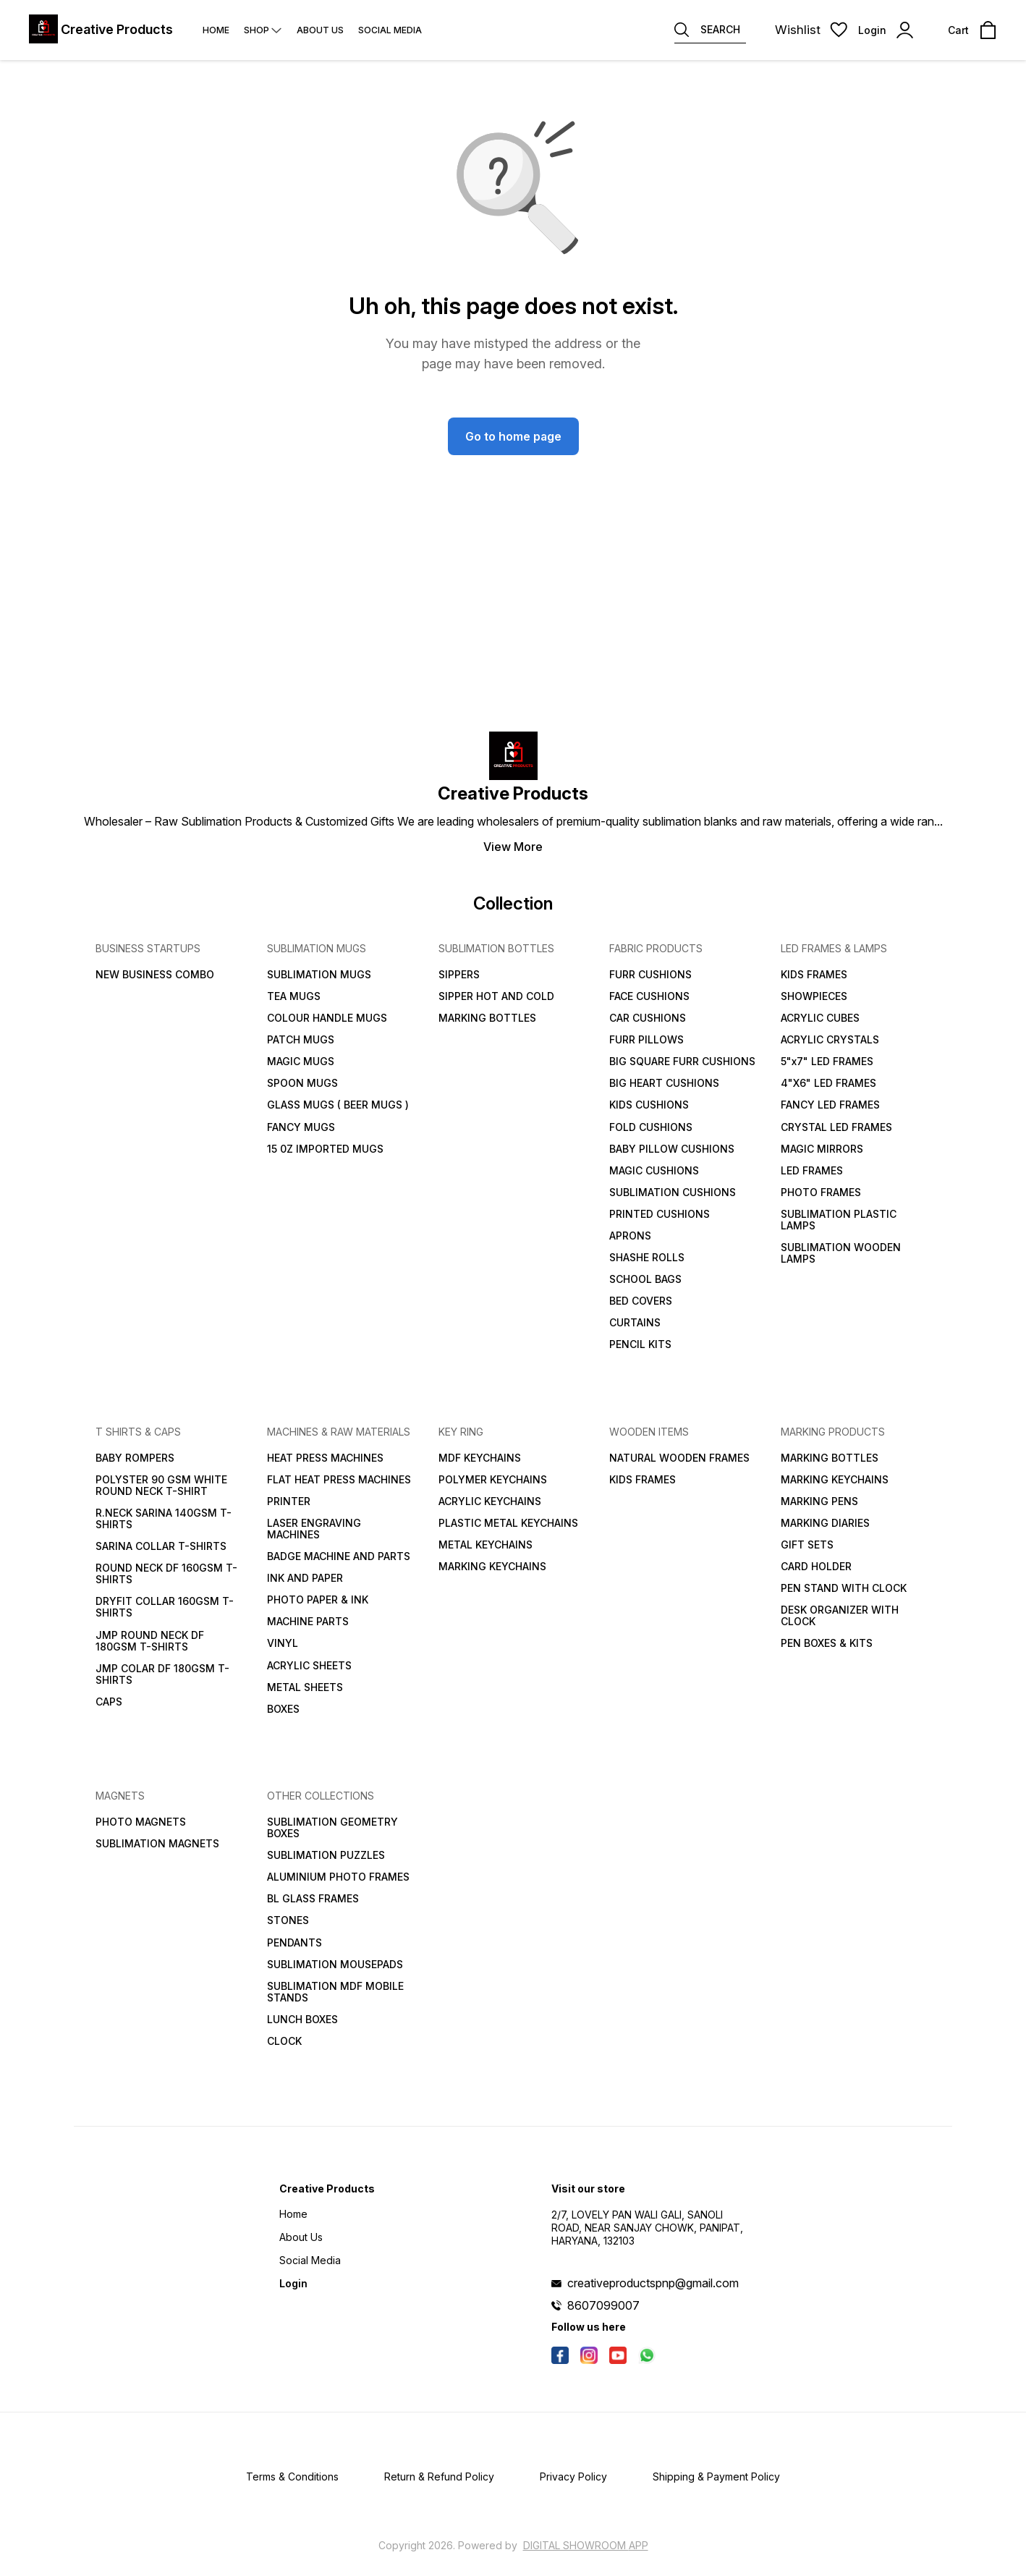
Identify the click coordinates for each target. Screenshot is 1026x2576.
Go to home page (513, 436)
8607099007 (603, 2305)
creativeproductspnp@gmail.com (653, 2282)
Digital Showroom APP (585, 2545)
